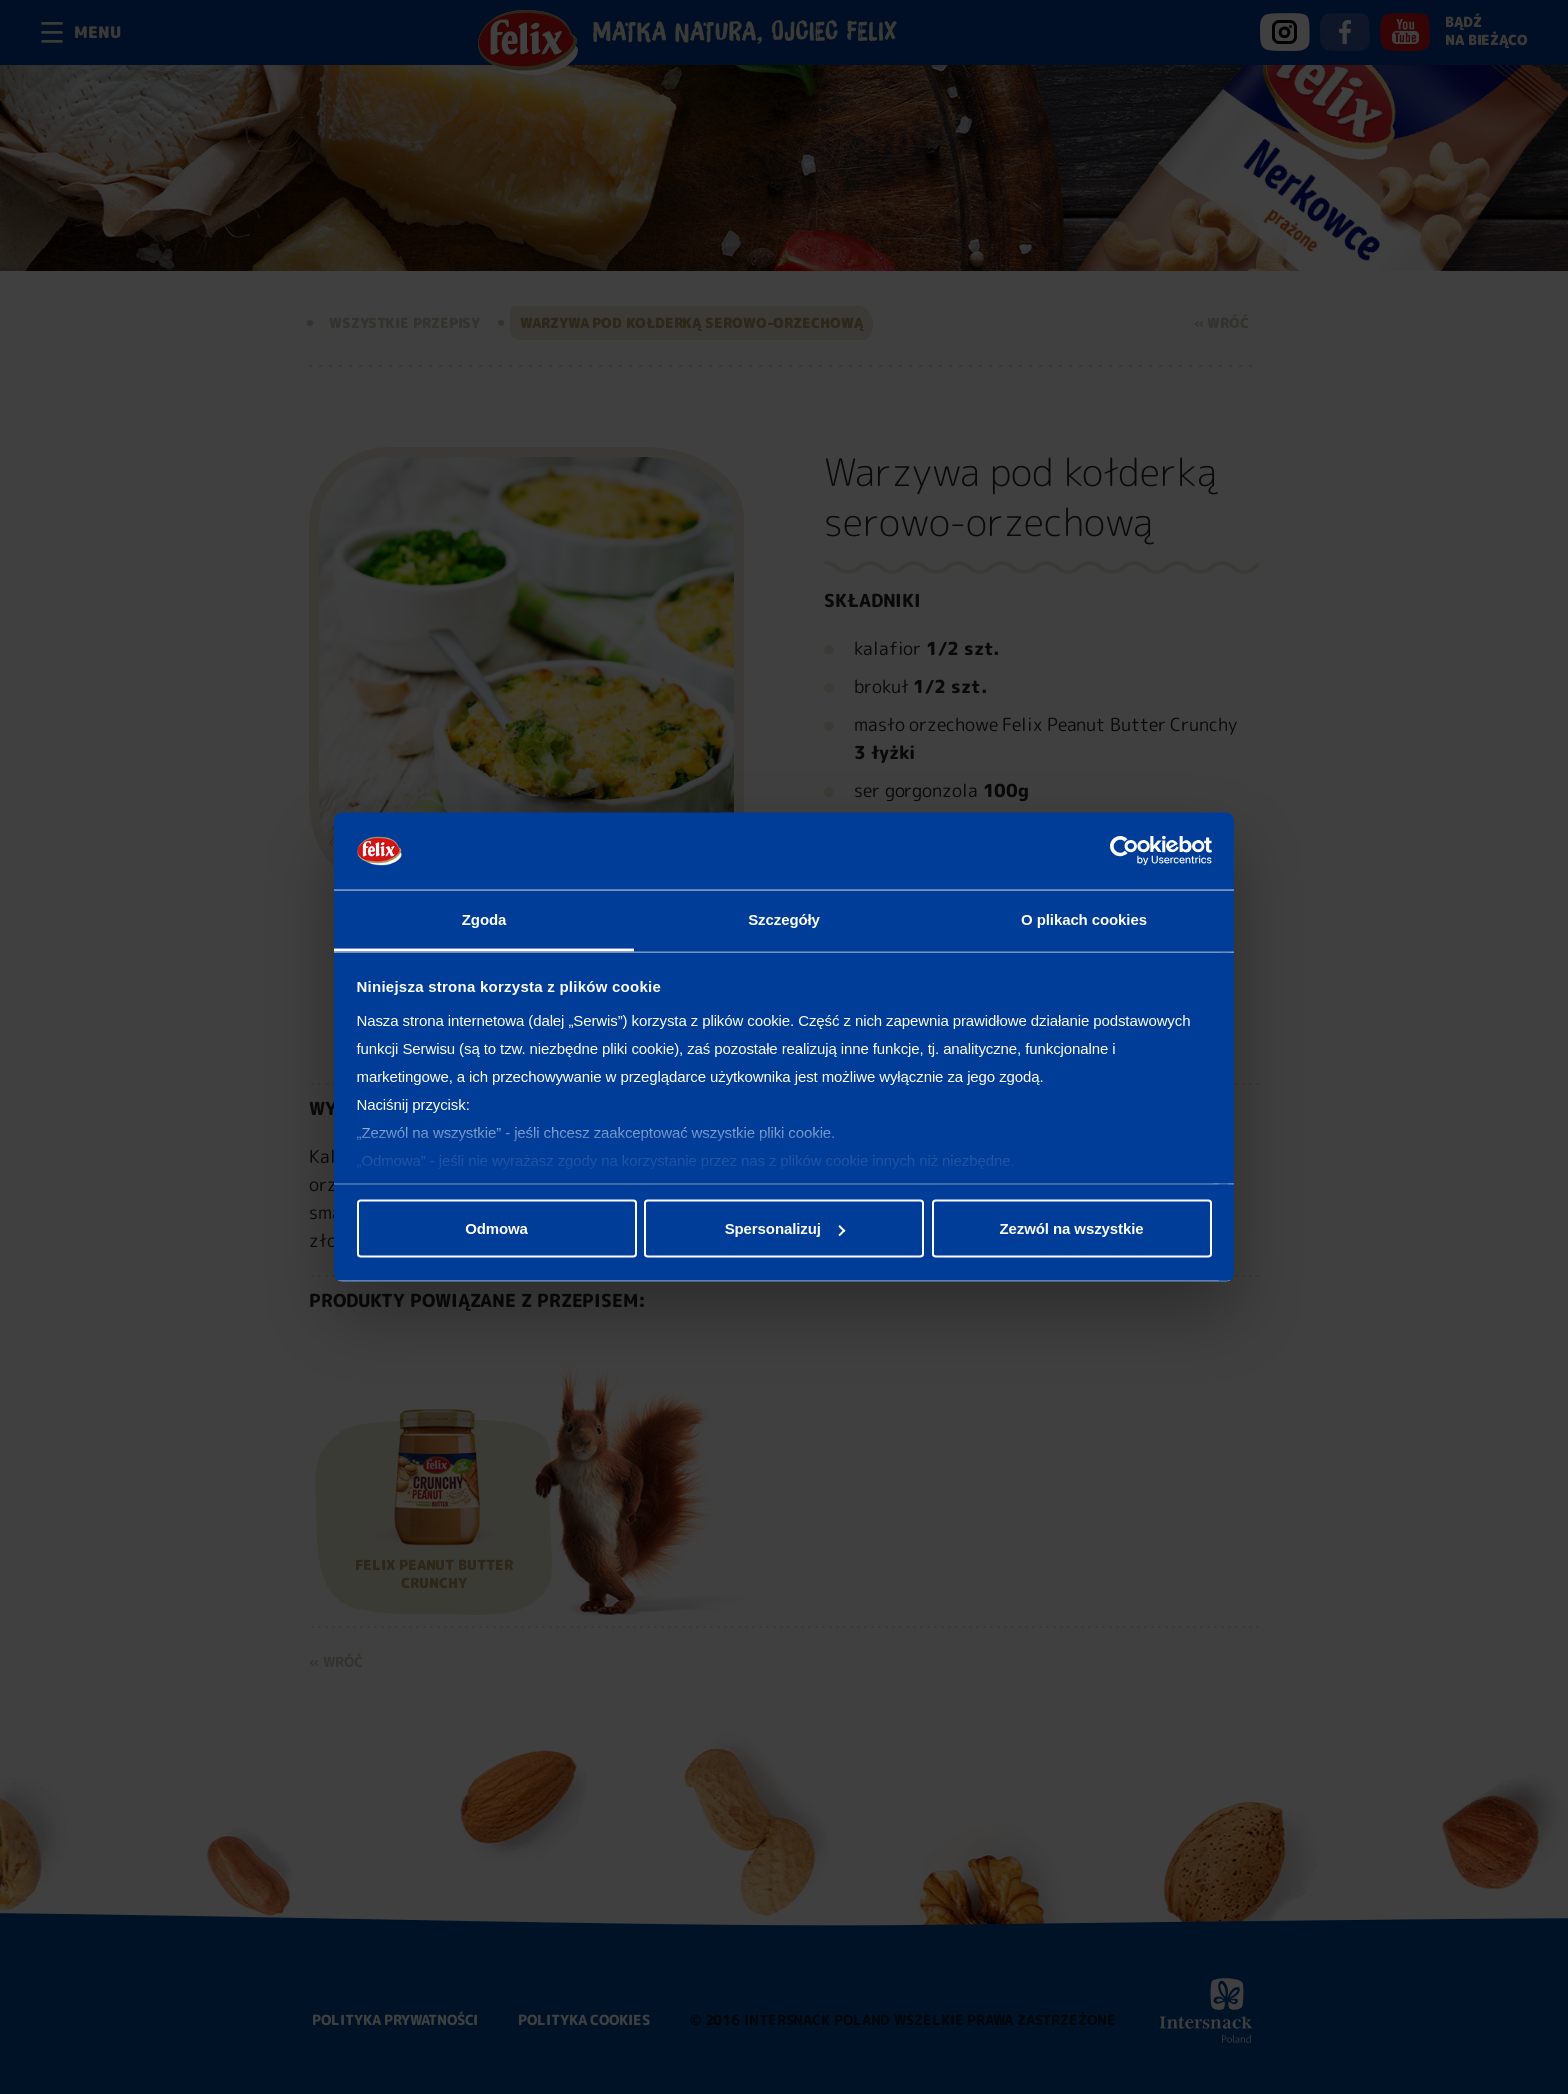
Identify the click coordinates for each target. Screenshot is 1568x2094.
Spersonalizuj (785, 1228)
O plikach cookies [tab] (1084, 918)
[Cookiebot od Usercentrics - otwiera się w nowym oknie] (1124, 851)
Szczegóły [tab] (784, 918)
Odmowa (496, 1228)
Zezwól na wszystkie (1072, 1228)
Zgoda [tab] (484, 918)
